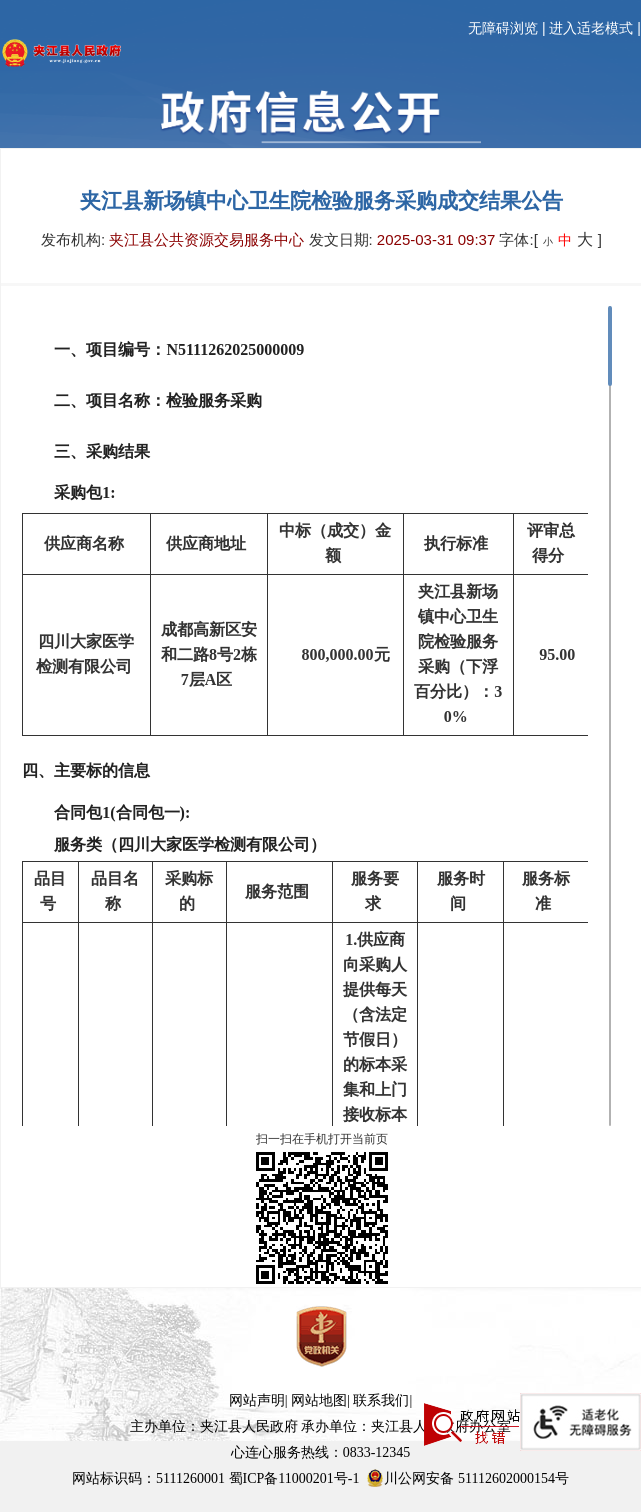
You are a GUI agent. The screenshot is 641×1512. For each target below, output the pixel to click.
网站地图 (319, 1400)
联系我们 (381, 1400)
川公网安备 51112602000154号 (467, 1478)
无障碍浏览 (503, 28)
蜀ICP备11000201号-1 (294, 1478)
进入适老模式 (591, 28)
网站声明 (257, 1400)
